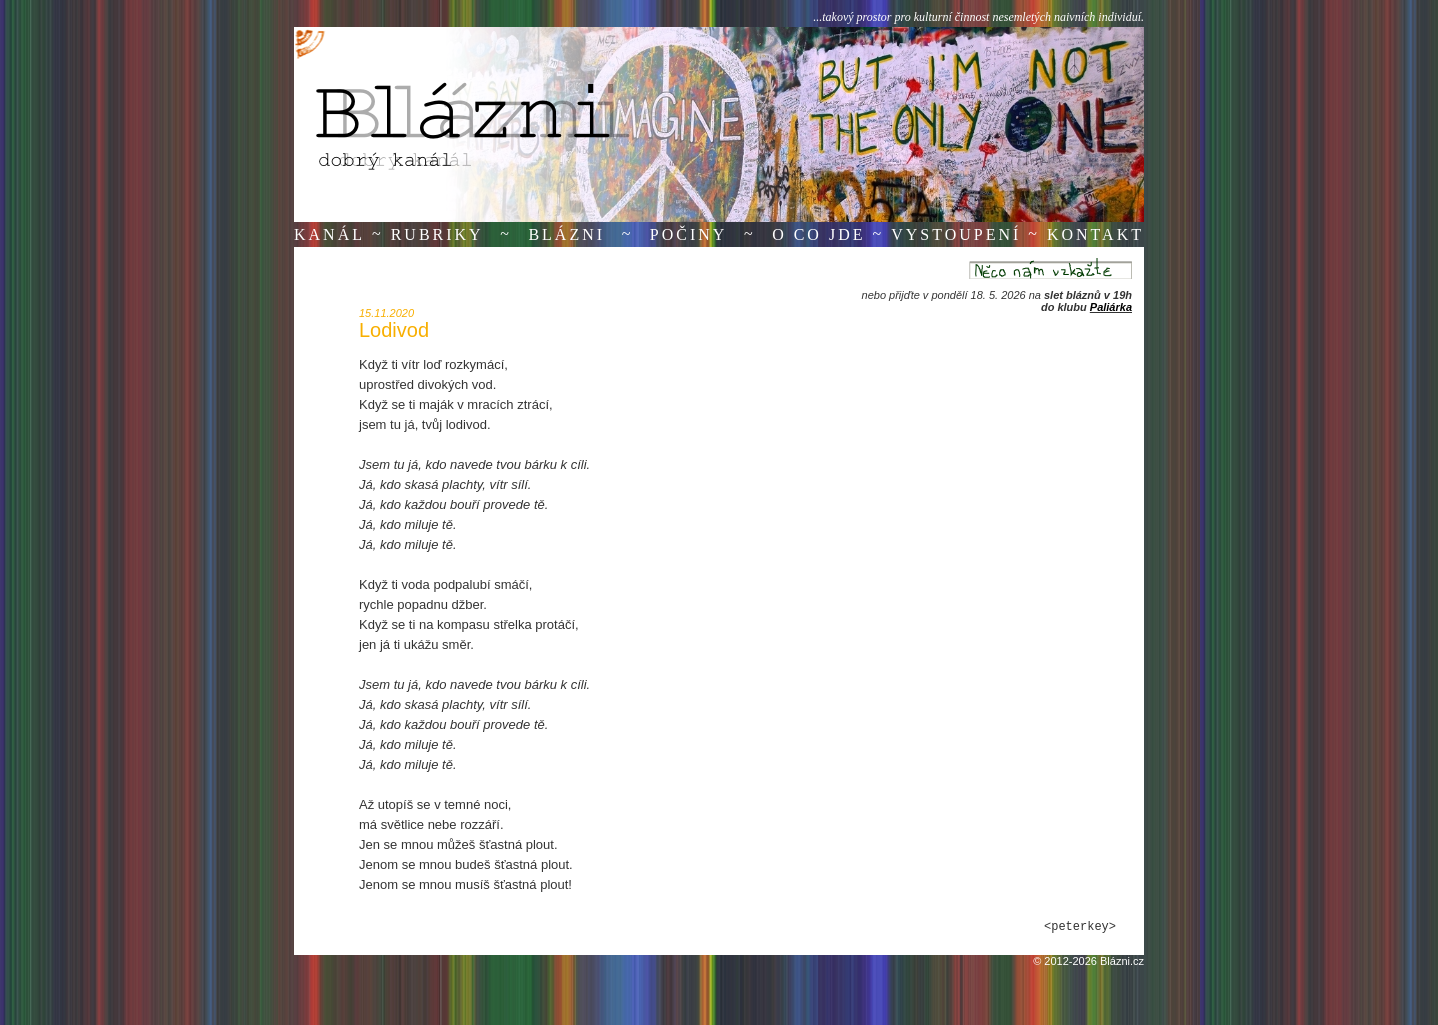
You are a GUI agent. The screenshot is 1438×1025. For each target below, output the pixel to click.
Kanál (329, 234)
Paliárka (1111, 307)
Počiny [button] (689, 234)
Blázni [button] (566, 234)
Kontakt (1095, 234)
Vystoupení (956, 234)
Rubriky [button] (437, 234)
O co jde (818, 234)
